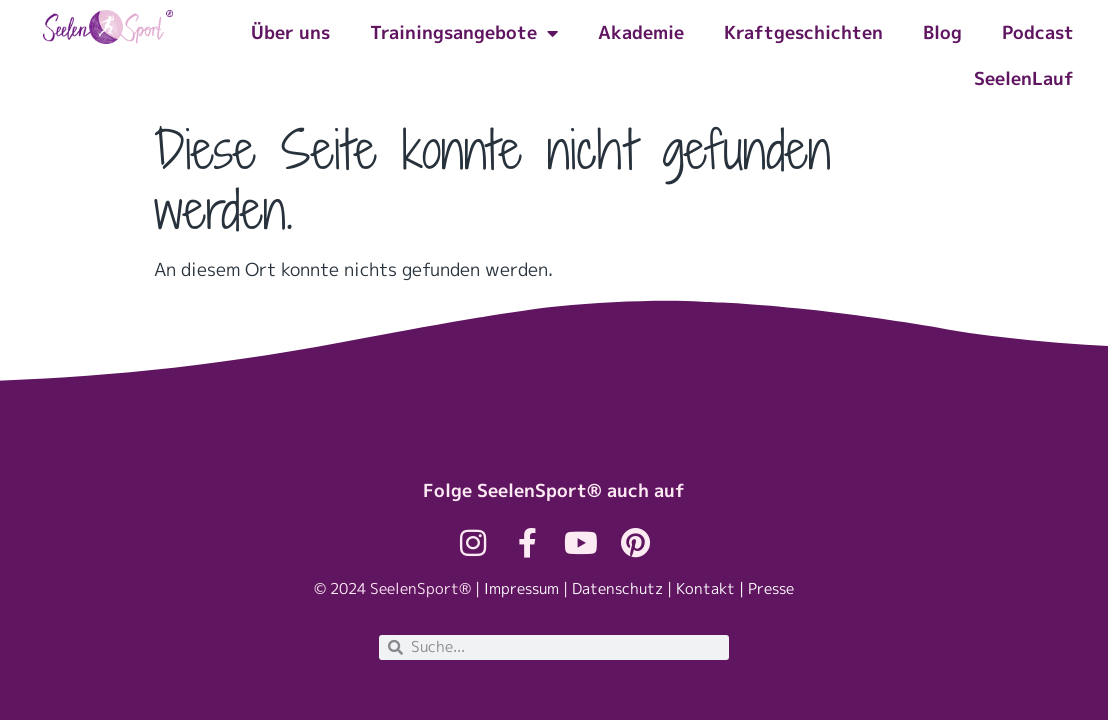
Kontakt (705, 588)
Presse (771, 588)
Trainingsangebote (464, 33)
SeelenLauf (1024, 78)
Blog (942, 32)
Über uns (290, 32)
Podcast (1038, 32)
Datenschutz (617, 588)
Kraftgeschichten (803, 32)
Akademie (641, 32)
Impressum (521, 588)
